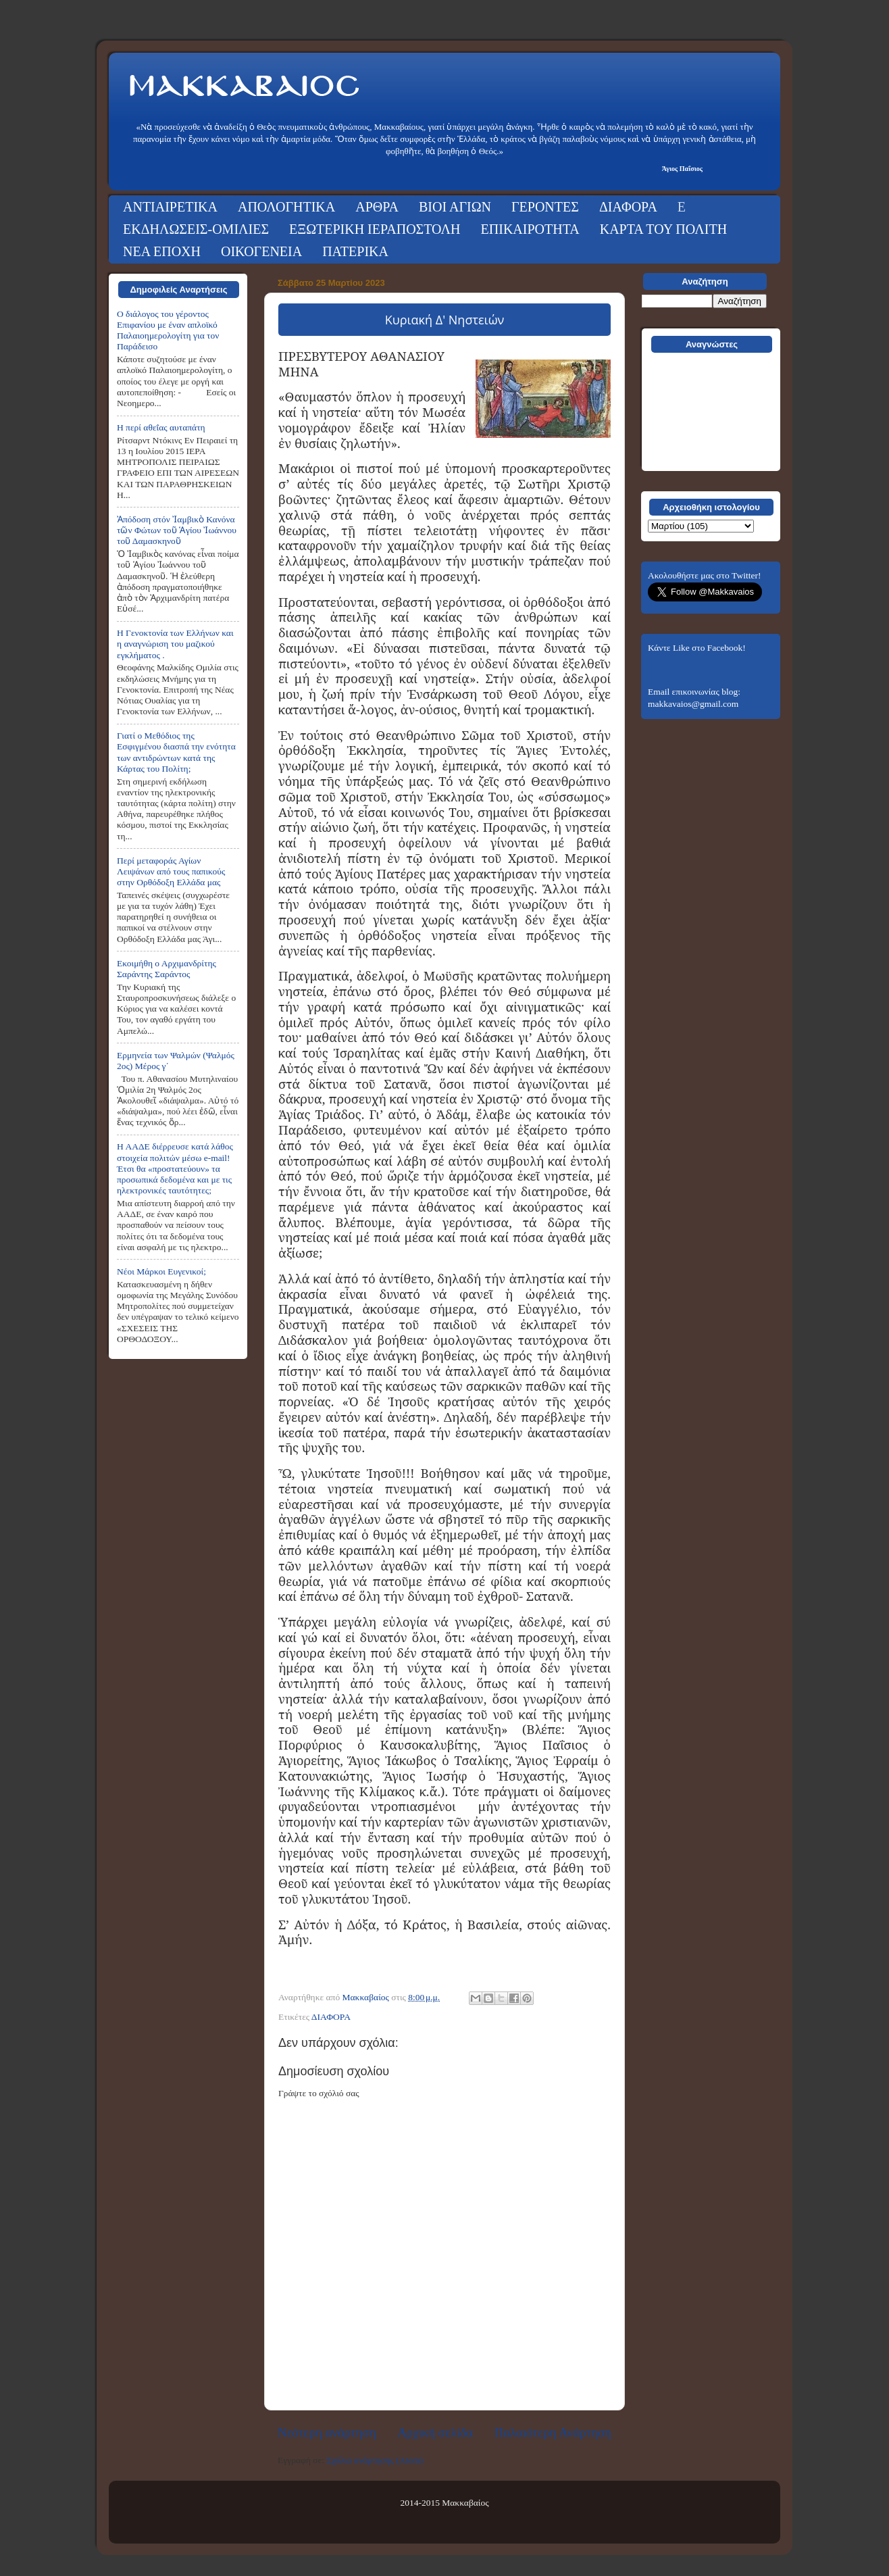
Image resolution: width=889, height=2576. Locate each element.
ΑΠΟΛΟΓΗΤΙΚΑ (286, 206)
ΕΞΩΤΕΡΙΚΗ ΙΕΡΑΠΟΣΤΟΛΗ (375, 229)
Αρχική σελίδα (435, 2432)
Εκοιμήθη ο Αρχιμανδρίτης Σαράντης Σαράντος (166, 968)
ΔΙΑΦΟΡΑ (628, 206)
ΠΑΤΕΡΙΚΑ (355, 251)
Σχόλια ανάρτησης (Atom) (374, 2460)
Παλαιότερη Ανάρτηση (552, 2432)
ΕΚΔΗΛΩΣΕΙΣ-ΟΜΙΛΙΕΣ (196, 229)
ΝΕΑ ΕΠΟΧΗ (162, 251)
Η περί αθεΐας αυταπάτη (161, 427)
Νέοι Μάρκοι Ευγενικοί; (161, 1271)
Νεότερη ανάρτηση (327, 2432)
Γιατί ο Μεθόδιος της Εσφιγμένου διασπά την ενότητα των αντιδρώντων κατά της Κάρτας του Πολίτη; (176, 752)
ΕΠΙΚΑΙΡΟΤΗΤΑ (530, 229)
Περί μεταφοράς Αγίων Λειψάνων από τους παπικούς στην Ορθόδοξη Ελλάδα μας (171, 871)
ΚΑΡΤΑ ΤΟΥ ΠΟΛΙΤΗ (663, 229)
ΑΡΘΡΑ (377, 206)
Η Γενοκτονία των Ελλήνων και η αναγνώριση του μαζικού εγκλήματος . (175, 644)
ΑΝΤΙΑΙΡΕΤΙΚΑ (170, 206)
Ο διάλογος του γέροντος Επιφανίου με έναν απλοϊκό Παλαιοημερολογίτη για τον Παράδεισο (168, 330)
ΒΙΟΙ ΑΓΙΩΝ (455, 206)
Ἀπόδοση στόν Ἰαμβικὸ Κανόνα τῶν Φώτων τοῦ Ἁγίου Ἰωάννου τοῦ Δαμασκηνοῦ (176, 530)
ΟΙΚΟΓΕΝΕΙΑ (261, 251)
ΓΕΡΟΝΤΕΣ (545, 206)
